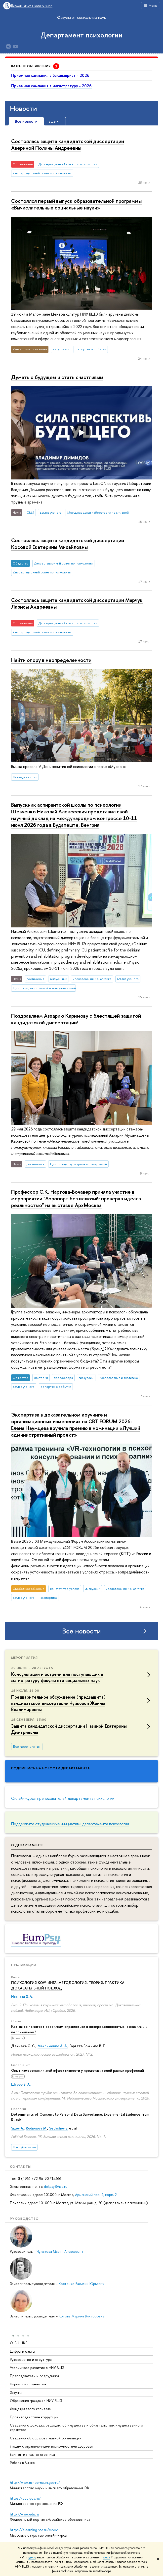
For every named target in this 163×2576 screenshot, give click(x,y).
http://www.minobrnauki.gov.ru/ (35, 2482)
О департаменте (27, 1845)
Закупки (16, 2392)
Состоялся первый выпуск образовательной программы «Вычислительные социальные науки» (76, 204)
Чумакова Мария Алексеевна (60, 2251)
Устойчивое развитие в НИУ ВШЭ (37, 2367)
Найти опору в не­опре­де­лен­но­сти (51, 659)
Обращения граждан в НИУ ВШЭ (36, 2400)
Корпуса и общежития (28, 2384)
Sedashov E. (58, 2128)
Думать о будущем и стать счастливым (57, 377)
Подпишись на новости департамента (50, 1768)
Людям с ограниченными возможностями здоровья (51, 2446)
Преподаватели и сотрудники (34, 2375)
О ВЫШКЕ (19, 2342)
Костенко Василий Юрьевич (81, 2283)
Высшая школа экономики (31, 5)
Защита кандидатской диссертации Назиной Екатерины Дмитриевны (69, 1729)
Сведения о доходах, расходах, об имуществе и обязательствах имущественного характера (76, 2427)
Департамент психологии (81, 35)
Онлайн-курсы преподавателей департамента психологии (62, 1798)
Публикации (23, 1964)
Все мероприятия (27, 1746)
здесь (32, 2557)
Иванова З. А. (22, 1996)
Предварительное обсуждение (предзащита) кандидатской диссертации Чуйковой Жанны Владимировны (58, 1703)
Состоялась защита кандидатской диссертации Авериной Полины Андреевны (67, 144)
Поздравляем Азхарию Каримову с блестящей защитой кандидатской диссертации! (76, 1019)
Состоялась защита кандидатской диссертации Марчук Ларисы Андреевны (77, 603)
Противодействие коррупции (34, 2417)
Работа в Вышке (22, 2462)
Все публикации (24, 2147)
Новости (23, 108)
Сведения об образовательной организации (46, 2437)
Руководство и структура (31, 2359)
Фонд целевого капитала (30, 2408)
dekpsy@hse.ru (55, 2186)
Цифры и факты (22, 2351)
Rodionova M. (36, 2128)
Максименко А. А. (53, 2045)
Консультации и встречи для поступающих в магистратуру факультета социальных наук (57, 1677)
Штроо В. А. (21, 2084)
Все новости (81, 1631)
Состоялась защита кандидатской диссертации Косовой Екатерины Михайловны (67, 543)
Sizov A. (17, 2128)
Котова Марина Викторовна (81, 2316)
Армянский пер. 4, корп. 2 (95, 2194)
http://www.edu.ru (24, 2514)
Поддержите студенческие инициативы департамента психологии (70, 1824)
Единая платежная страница (32, 2454)
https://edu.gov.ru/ (25, 2498)
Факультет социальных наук (81, 17)
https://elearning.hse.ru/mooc (34, 2529)
